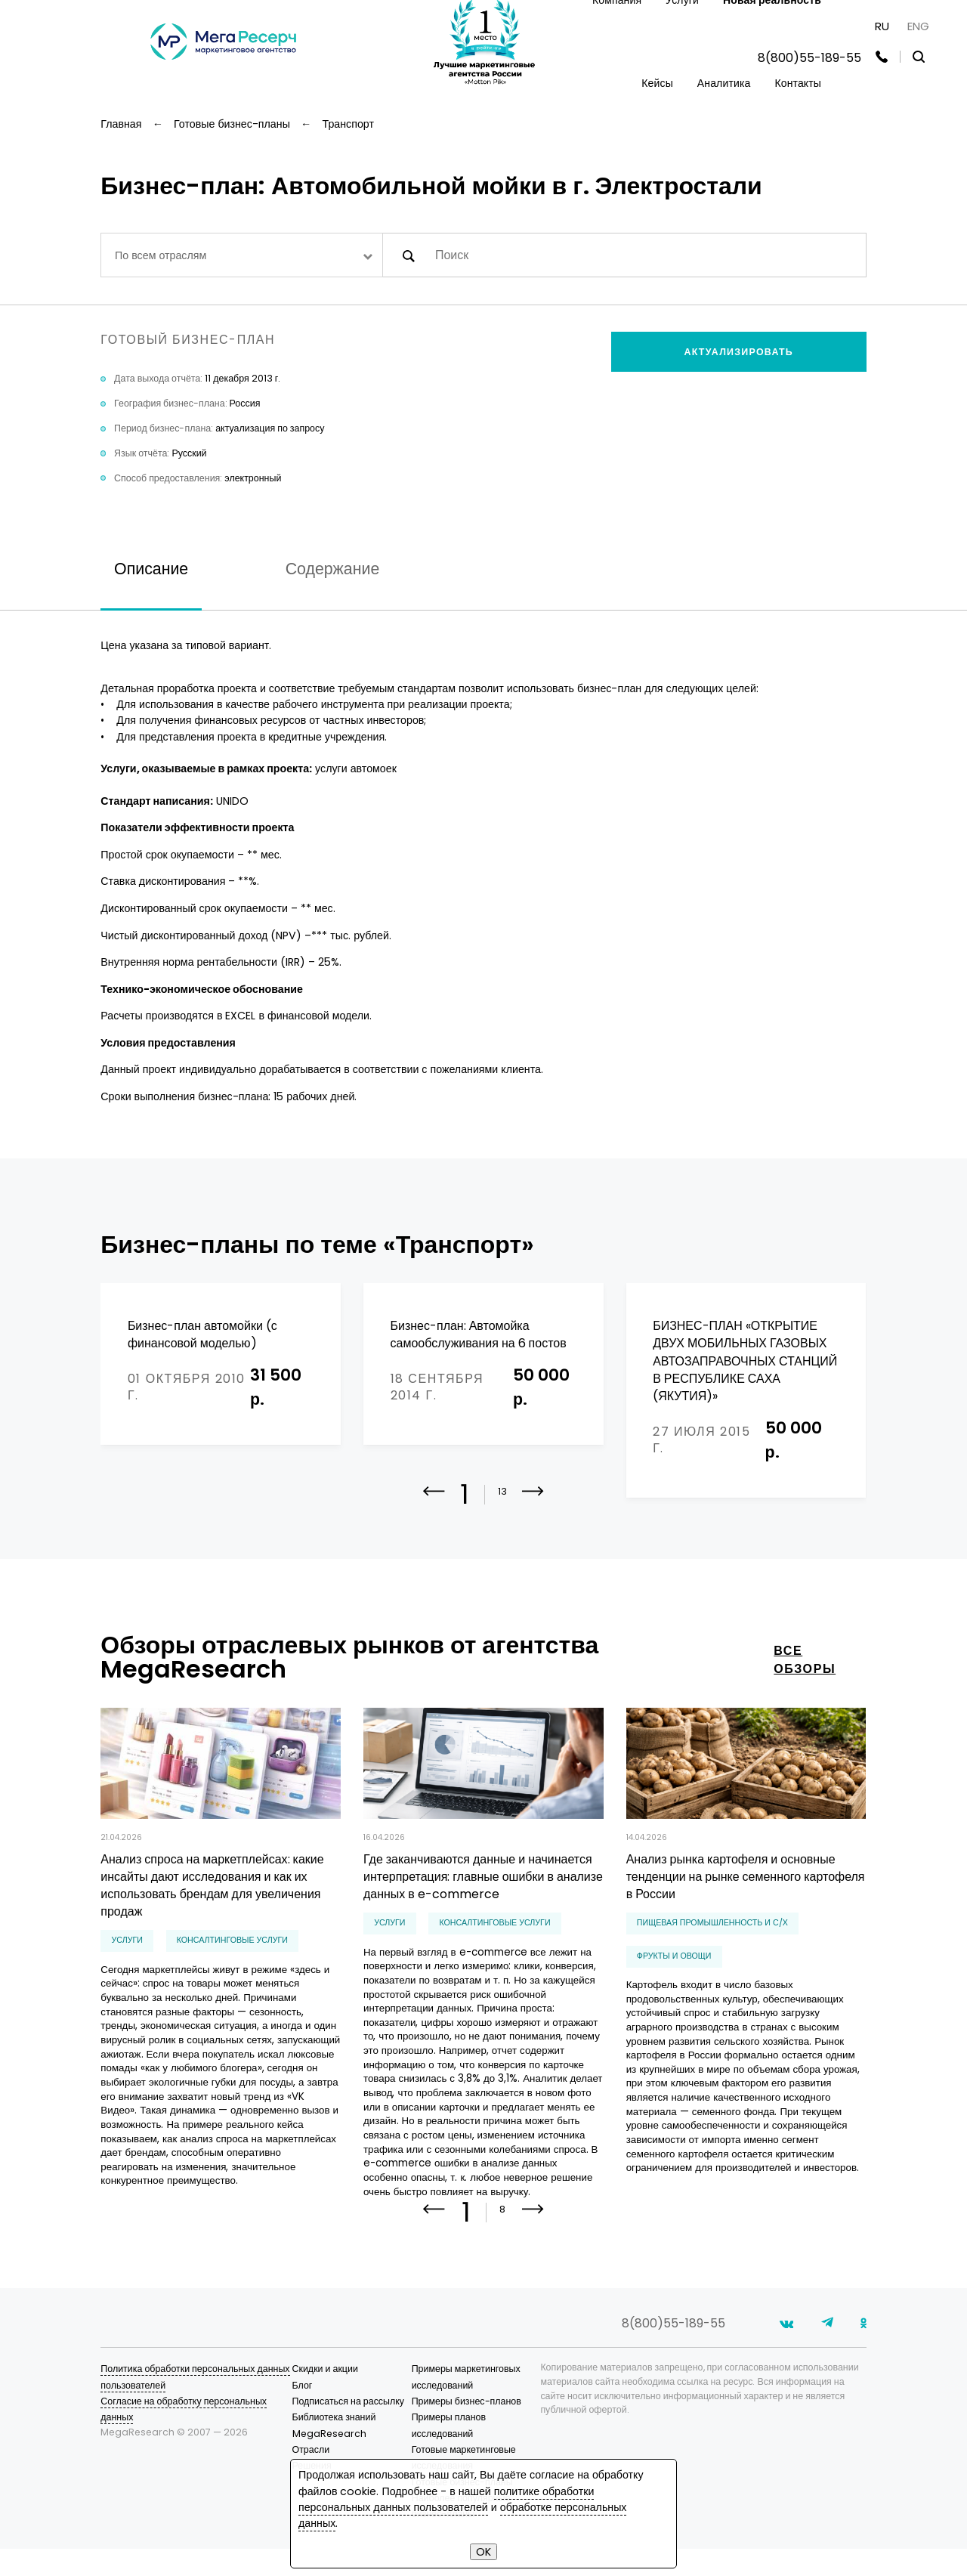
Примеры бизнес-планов (466, 2452)
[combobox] (241, 255)
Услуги (127, 1979)
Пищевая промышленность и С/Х (712, 1962)
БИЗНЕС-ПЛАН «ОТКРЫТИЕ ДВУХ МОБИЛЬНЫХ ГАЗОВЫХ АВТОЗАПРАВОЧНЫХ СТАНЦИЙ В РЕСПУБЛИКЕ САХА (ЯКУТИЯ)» (745, 1361)
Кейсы (657, 83)
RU (882, 26)
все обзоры (805, 1699)
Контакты (797, 83)
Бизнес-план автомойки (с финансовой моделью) (202, 1334)
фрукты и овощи (674, 1995)
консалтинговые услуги (232, 1979)
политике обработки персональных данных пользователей (446, 2499)
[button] (533, 1541)
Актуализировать (739, 351)
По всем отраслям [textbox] (160, 255)
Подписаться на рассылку (348, 2452)
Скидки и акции (325, 2420)
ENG (918, 26)
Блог (302, 2436)
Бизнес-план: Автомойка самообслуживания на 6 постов (479, 1334)
